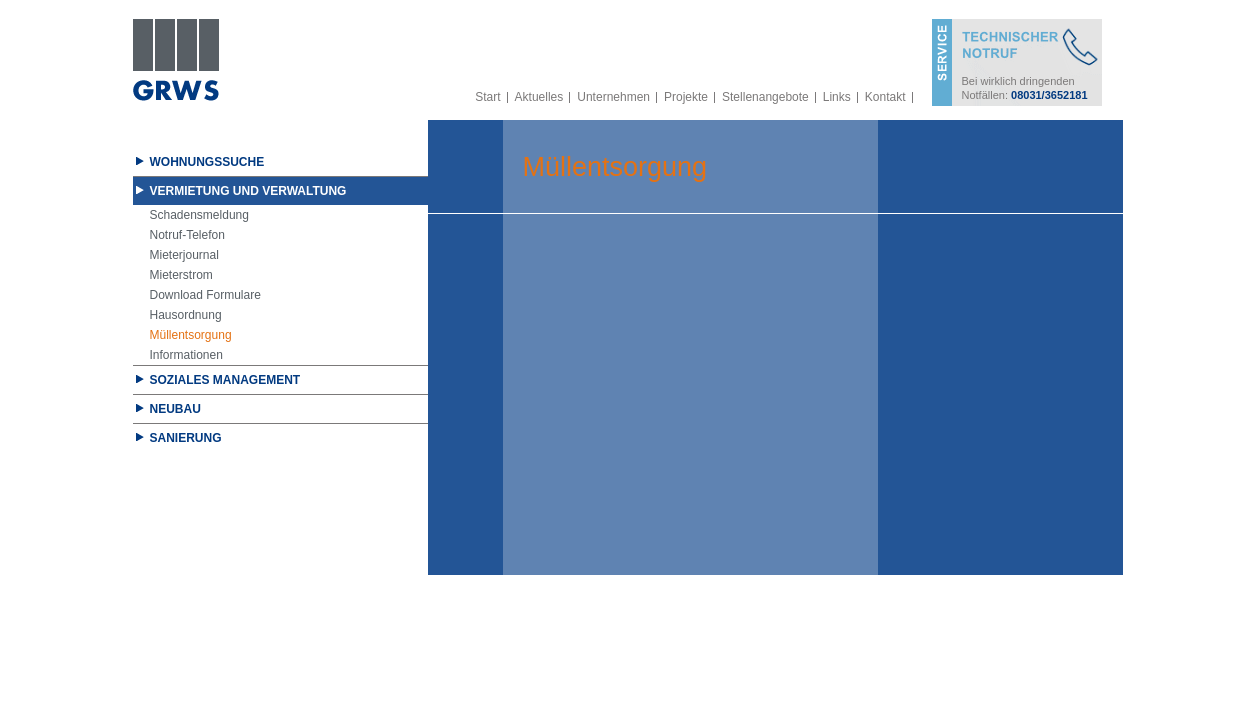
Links (837, 97)
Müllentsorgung (191, 335)
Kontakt (885, 97)
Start (487, 97)
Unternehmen (613, 97)
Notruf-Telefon (187, 235)
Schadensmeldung (199, 215)
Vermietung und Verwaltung (248, 191)
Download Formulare (205, 295)
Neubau (175, 409)
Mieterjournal (184, 255)
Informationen (186, 355)
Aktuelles (539, 97)
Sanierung (186, 438)
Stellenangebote (765, 97)
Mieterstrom (181, 275)
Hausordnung (186, 315)
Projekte (686, 97)
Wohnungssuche (207, 162)
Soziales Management (225, 380)
